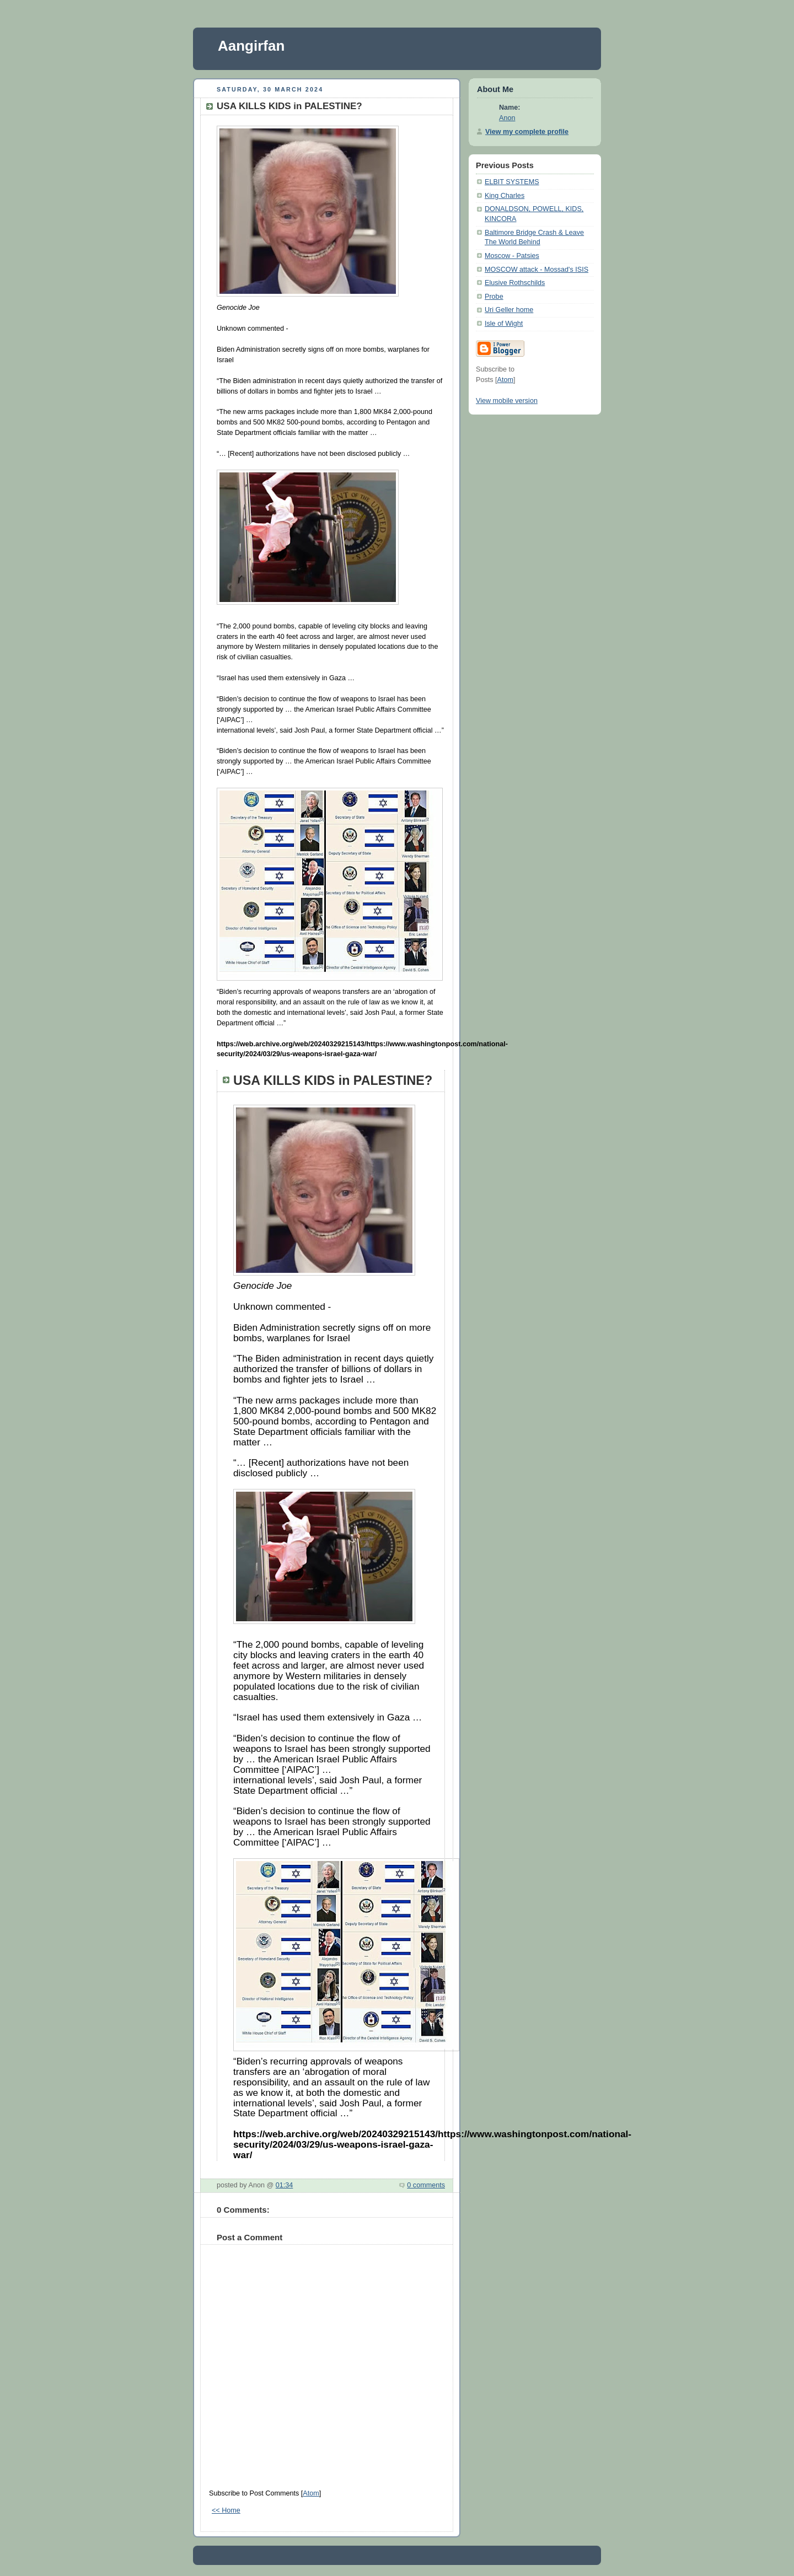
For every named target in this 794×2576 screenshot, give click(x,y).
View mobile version (507, 401)
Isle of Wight (504, 323)
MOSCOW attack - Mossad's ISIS (536, 269)
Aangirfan (251, 45)
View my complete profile (526, 132)
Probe (494, 296)
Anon (507, 118)
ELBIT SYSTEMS (512, 182)
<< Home (226, 2510)
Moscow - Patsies (512, 256)
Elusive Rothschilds (515, 283)
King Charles (504, 196)
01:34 (284, 2185)
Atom (311, 2493)
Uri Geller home (509, 310)
